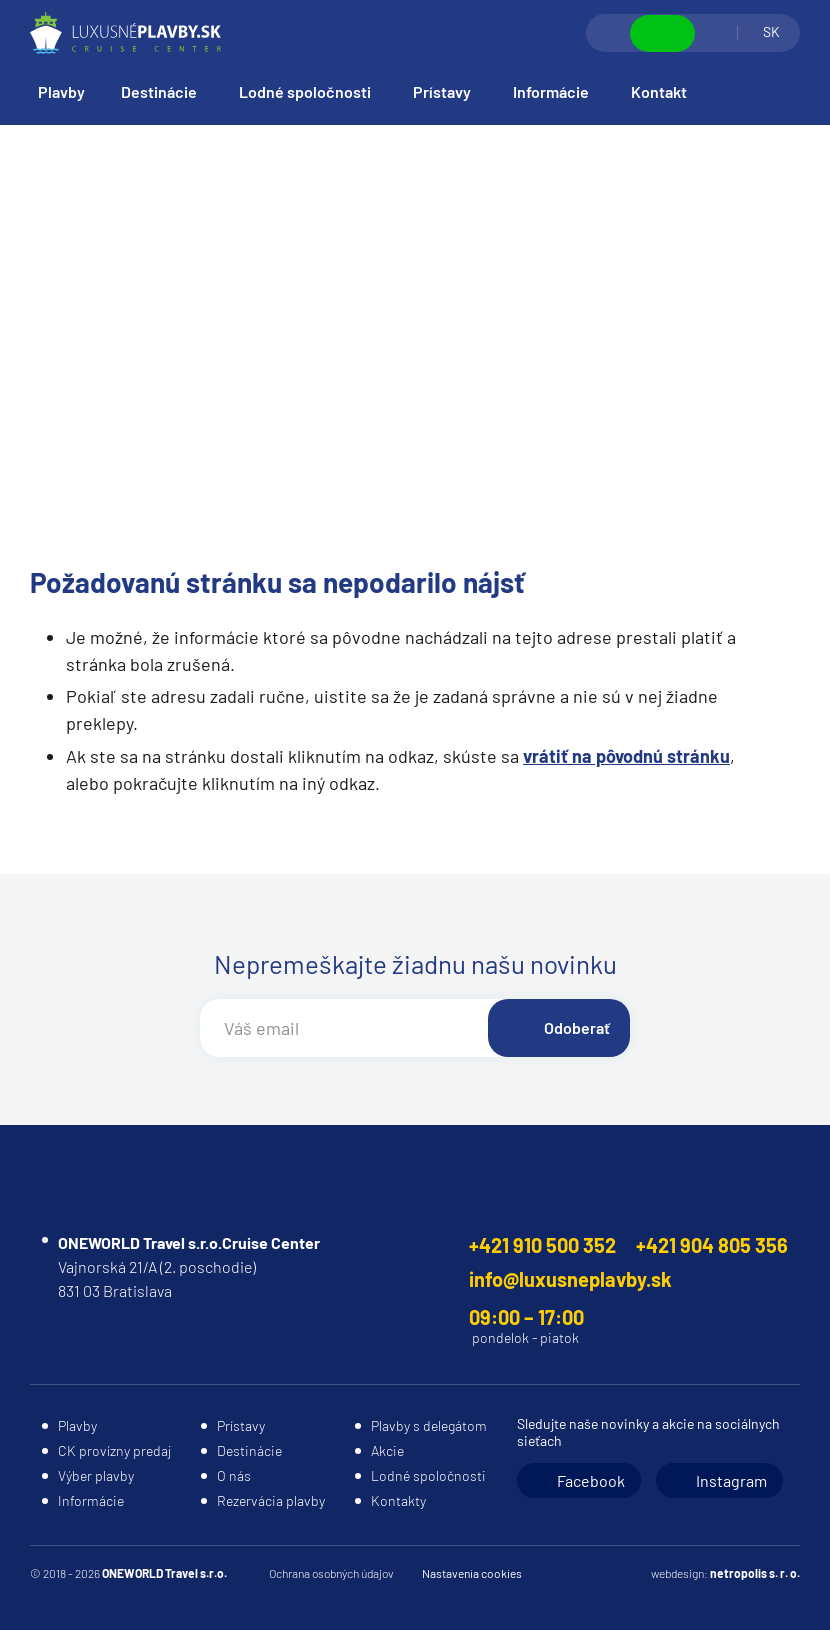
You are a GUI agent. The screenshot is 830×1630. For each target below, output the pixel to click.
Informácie (551, 91)
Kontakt (659, 91)
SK (771, 31)
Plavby (61, 91)
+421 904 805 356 (712, 1245)
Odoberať (577, 1027)
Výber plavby (96, 1475)
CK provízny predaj (114, 1450)
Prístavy (442, 91)
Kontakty (398, 1500)
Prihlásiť (716, 33)
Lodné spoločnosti (305, 91)
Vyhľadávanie (609, 33)
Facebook (591, 1480)
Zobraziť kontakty (662, 33)
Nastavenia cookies (472, 1573)
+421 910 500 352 (542, 1245)
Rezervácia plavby (271, 1500)
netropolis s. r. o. (755, 1573)
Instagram (731, 1480)
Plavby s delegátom (429, 1425)
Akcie (387, 1450)
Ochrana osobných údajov (331, 1573)
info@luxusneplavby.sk (570, 1279)
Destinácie (159, 91)
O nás (234, 1475)
